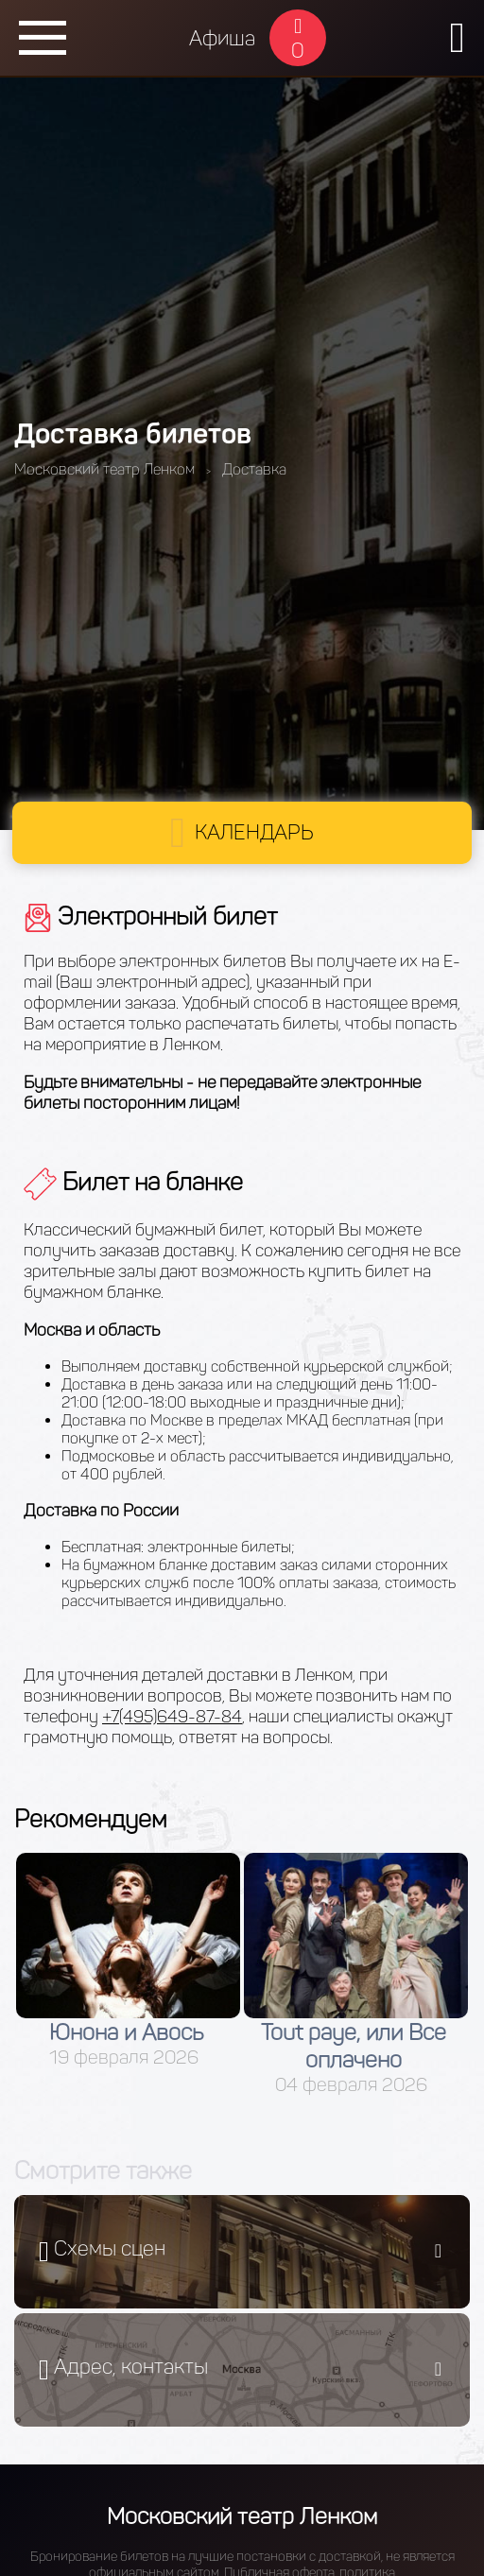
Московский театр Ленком (242, 2516)
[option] (128, 1960)
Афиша (222, 38)
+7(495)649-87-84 (172, 1716)
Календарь (254, 832)
